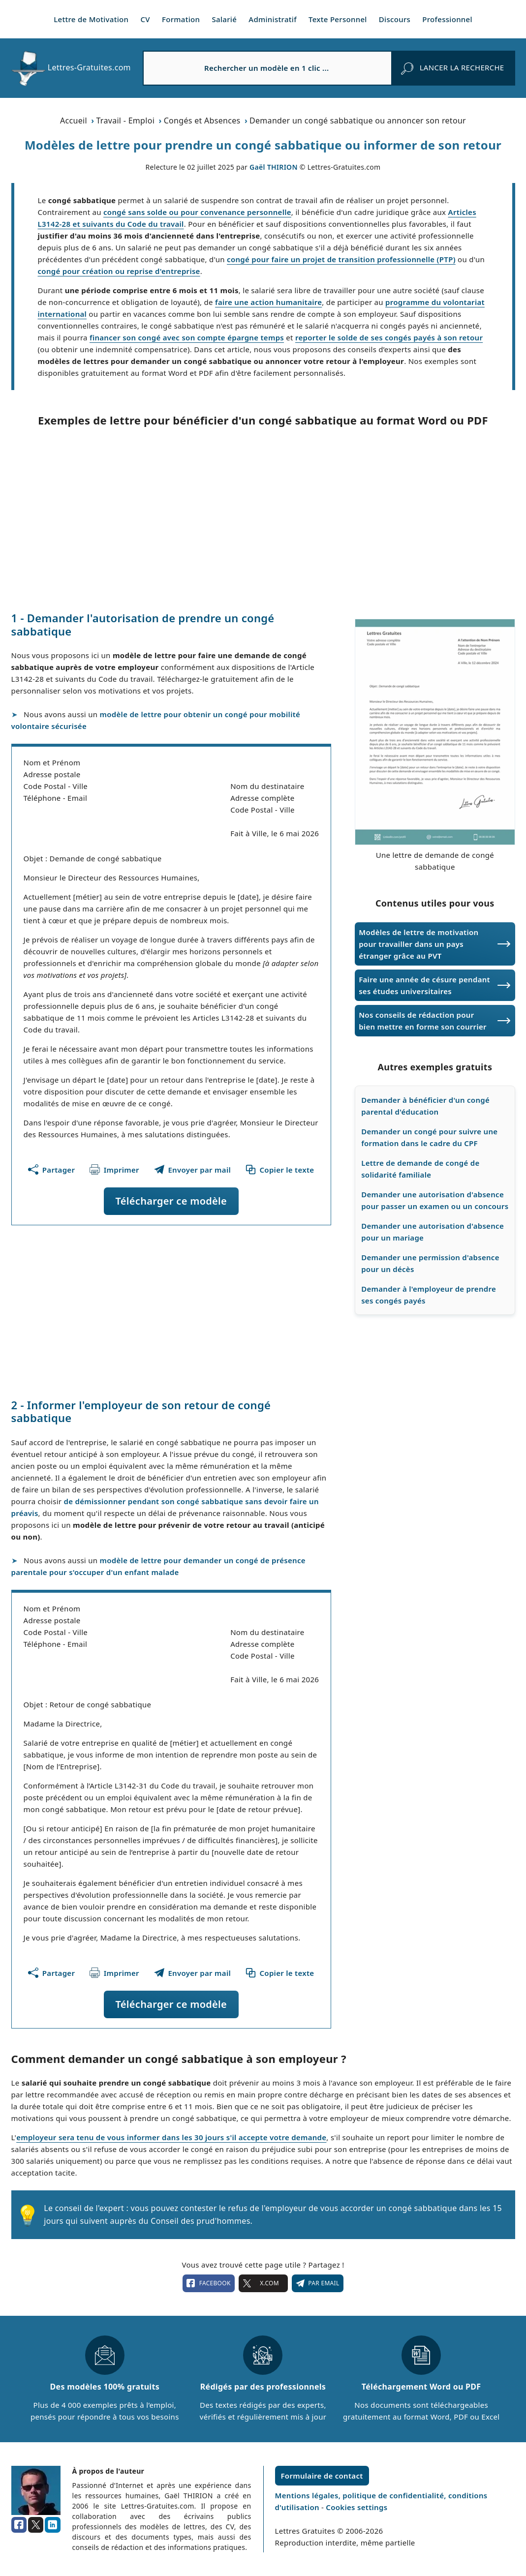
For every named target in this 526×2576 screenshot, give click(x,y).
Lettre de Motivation (91, 19)
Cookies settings (356, 2507)
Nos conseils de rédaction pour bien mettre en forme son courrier (423, 1020)
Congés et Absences (202, 120)
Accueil (73, 120)
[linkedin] (53, 2525)
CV (145, 19)
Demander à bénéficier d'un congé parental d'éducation (425, 1106)
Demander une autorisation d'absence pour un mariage (432, 1232)
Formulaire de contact (322, 2476)
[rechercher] (452, 68)
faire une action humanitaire (268, 302)
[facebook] (19, 2525)
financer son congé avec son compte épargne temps (187, 337)
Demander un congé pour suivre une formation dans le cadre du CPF (429, 1137)
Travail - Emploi (125, 120)
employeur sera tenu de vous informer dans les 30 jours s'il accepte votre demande (171, 2137)
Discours (394, 19)
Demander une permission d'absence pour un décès (430, 1263)
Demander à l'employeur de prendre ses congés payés (428, 1294)
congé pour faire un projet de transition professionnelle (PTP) (341, 259)
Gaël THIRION (273, 167)
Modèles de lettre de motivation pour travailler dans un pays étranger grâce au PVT (418, 944)
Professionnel (447, 19)
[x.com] (36, 2525)
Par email (317, 2283)
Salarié (224, 19)
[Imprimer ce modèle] (114, 1170)
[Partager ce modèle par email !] (192, 1170)
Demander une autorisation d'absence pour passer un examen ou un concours (434, 1200)
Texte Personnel (338, 19)
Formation (181, 19)
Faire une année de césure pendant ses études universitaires (424, 985)
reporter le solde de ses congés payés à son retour (389, 337)
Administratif (272, 19)
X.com (263, 2283)
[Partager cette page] (51, 1170)
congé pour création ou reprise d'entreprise (119, 271)
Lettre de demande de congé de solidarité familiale (420, 1169)
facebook (208, 2283)
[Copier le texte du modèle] (280, 1170)
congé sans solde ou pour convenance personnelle (197, 212)
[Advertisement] (263, 519)
